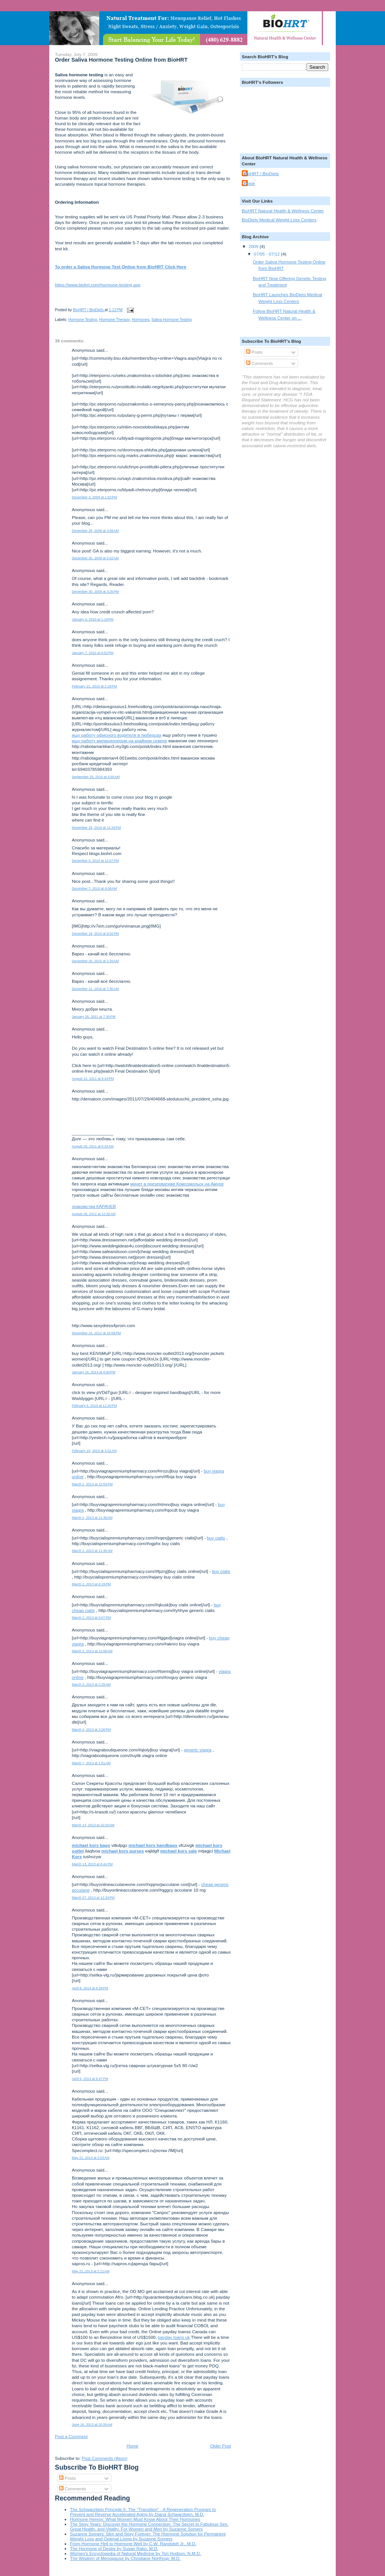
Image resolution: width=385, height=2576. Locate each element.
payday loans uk (173, 2337)
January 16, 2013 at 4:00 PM (93, 1372)
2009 (254, 246)
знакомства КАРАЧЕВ (94, 1206)
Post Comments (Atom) (104, 2458)
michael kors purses (123, 1850)
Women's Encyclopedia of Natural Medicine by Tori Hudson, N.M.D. (135, 2553)
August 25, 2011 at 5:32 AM (93, 1146)
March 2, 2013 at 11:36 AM (92, 1518)
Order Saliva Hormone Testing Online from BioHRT (121, 60)
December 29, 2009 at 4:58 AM (95, 531)
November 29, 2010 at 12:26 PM (96, 827)
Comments (72, 2488)
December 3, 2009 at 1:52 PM (94, 497)
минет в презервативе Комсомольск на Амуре (177, 1183)
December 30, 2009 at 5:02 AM (95, 558)
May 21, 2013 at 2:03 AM (90, 2158)
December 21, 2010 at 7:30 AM (95, 989)
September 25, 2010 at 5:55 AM (96, 777)
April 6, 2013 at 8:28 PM (90, 1988)
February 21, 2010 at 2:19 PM (94, 686)
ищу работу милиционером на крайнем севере (119, 740)
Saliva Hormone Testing (172, 320)
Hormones (140, 320)
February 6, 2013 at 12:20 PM (94, 1406)
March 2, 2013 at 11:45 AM (92, 1551)
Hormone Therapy (114, 320)
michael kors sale (178, 1850)
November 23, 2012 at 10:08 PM (96, 1333)
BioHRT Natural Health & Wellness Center (283, 210)
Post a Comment (71, 2436)
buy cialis (216, 1537)
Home (132, 2445)
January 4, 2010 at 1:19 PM (93, 619)
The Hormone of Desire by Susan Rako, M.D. (114, 2548)
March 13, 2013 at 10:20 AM (93, 1825)
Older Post (220, 2445)
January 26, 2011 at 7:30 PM (93, 1017)
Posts (67, 2478)
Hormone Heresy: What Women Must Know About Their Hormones (135, 2519)
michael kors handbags (153, 1845)
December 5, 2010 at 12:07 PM (95, 861)
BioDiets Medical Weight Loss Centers (279, 219)
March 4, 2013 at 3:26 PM (91, 1729)
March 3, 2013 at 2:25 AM (91, 1684)
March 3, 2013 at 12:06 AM (92, 1651)
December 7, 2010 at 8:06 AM (94, 888)
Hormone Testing (82, 320)
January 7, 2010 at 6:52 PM (93, 653)
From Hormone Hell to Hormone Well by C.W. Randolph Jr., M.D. (133, 2543)
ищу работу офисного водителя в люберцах (116, 735)
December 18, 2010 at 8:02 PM (95, 933)
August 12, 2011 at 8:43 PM (93, 1079)
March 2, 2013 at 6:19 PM (91, 1584)
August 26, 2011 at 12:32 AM (93, 1214)
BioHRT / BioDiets (261, 173)
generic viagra (197, 1749)
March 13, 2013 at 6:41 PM (92, 1864)
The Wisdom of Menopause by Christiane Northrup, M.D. (125, 2558)
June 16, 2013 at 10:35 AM (92, 2424)
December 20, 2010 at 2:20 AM (95, 961)
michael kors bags (91, 1845)
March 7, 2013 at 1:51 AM (91, 1763)
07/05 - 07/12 (267, 253)
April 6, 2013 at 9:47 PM (90, 2079)
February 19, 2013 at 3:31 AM (94, 1451)
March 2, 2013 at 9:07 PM (91, 1617)
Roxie (249, 183)
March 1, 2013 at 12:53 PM (92, 1484)
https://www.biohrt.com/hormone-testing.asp (97, 284)
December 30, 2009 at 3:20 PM (95, 591)
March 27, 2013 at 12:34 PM (93, 1897)
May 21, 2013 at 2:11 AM (90, 2271)
